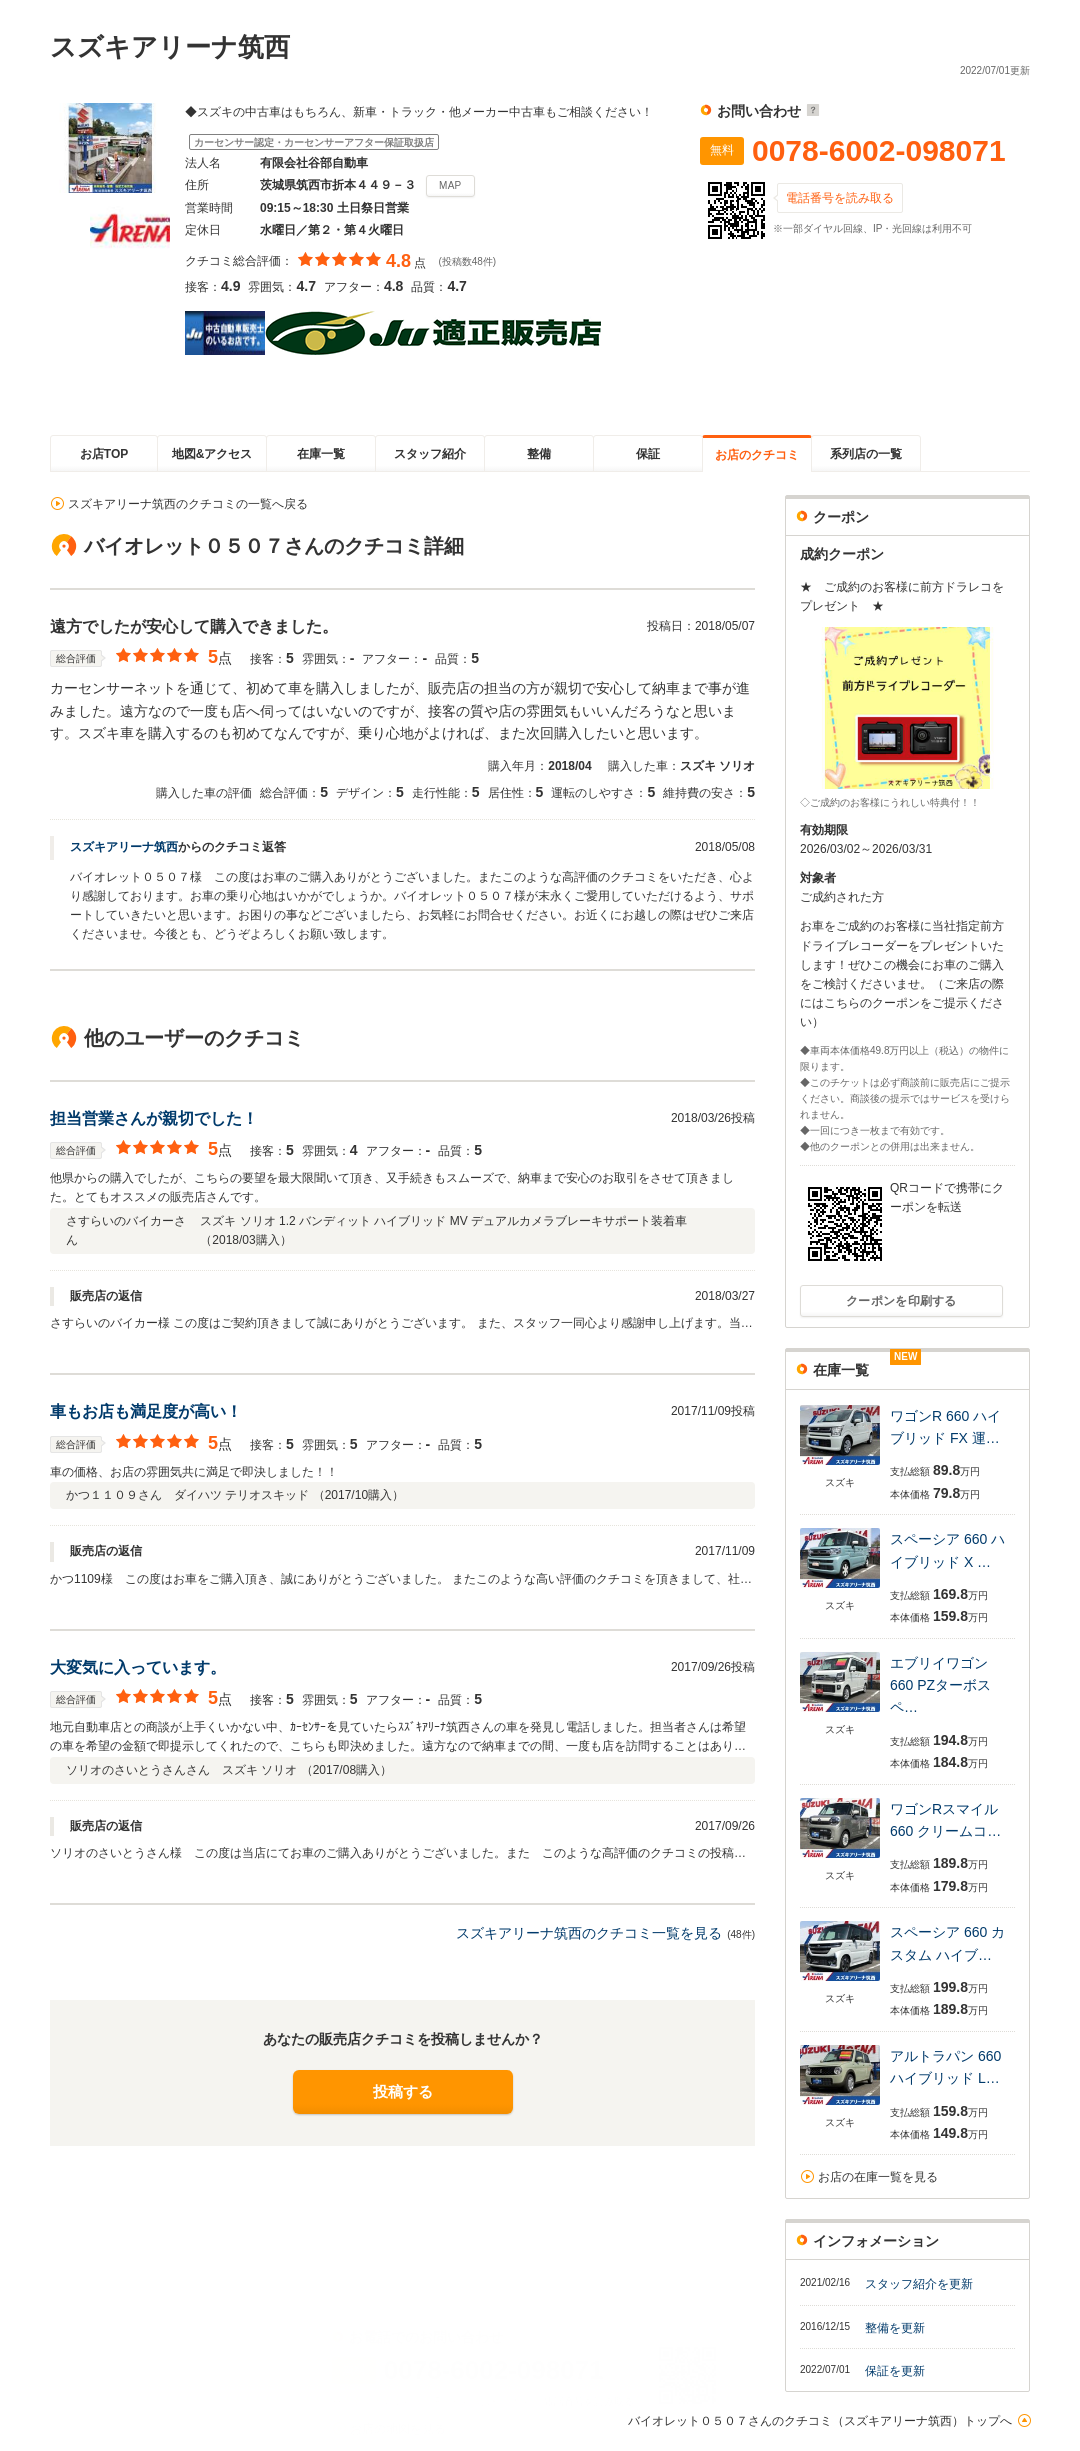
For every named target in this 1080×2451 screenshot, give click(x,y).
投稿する (403, 2091)
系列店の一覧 (866, 454)
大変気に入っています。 (138, 1667)
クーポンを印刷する (901, 1301)
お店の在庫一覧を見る (878, 2177)
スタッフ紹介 (430, 454)
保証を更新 (895, 2371)
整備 (539, 454)
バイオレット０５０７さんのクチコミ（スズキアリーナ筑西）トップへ (820, 2421)
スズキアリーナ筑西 (124, 847)
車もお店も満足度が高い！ (146, 1411)
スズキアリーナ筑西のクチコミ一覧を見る (589, 1933)
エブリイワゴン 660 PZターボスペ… (940, 1685)
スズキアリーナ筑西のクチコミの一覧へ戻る (188, 504)
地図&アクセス (212, 454)
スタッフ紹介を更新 (919, 2284)
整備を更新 (895, 2328)
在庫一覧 (321, 454)
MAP (450, 185)
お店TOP (104, 454)
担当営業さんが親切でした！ (154, 1118)
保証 (648, 454)
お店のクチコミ (757, 455)
